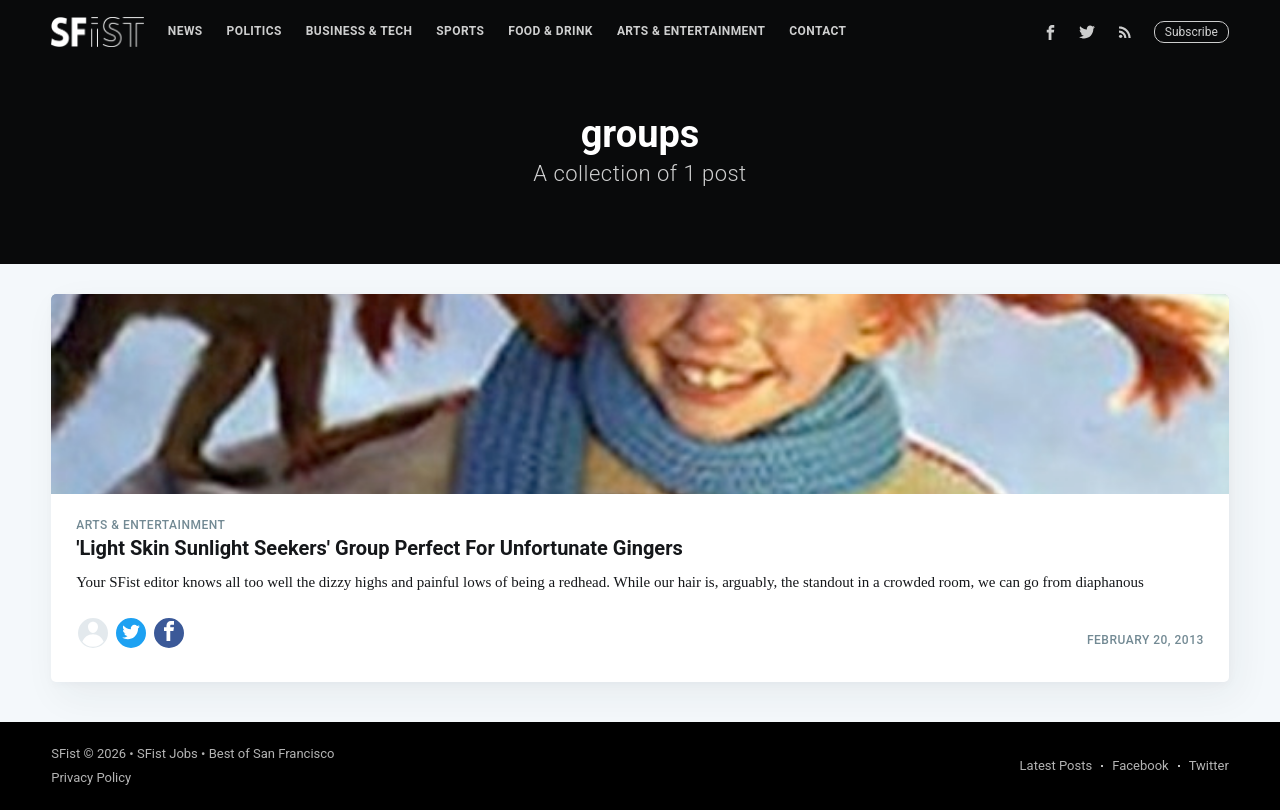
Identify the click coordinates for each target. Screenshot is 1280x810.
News (185, 31)
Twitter (1209, 765)
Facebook (1140, 765)
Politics (254, 31)
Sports (460, 31)
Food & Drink (550, 31)
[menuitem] (185, 31)
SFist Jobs (167, 753)
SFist (65, 753)
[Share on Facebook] (169, 633)
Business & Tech (359, 31)
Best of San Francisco (272, 753)
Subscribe (1191, 32)
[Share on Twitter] (131, 633)
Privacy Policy (91, 777)
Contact (817, 31)
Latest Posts (1056, 765)
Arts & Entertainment (691, 31)
